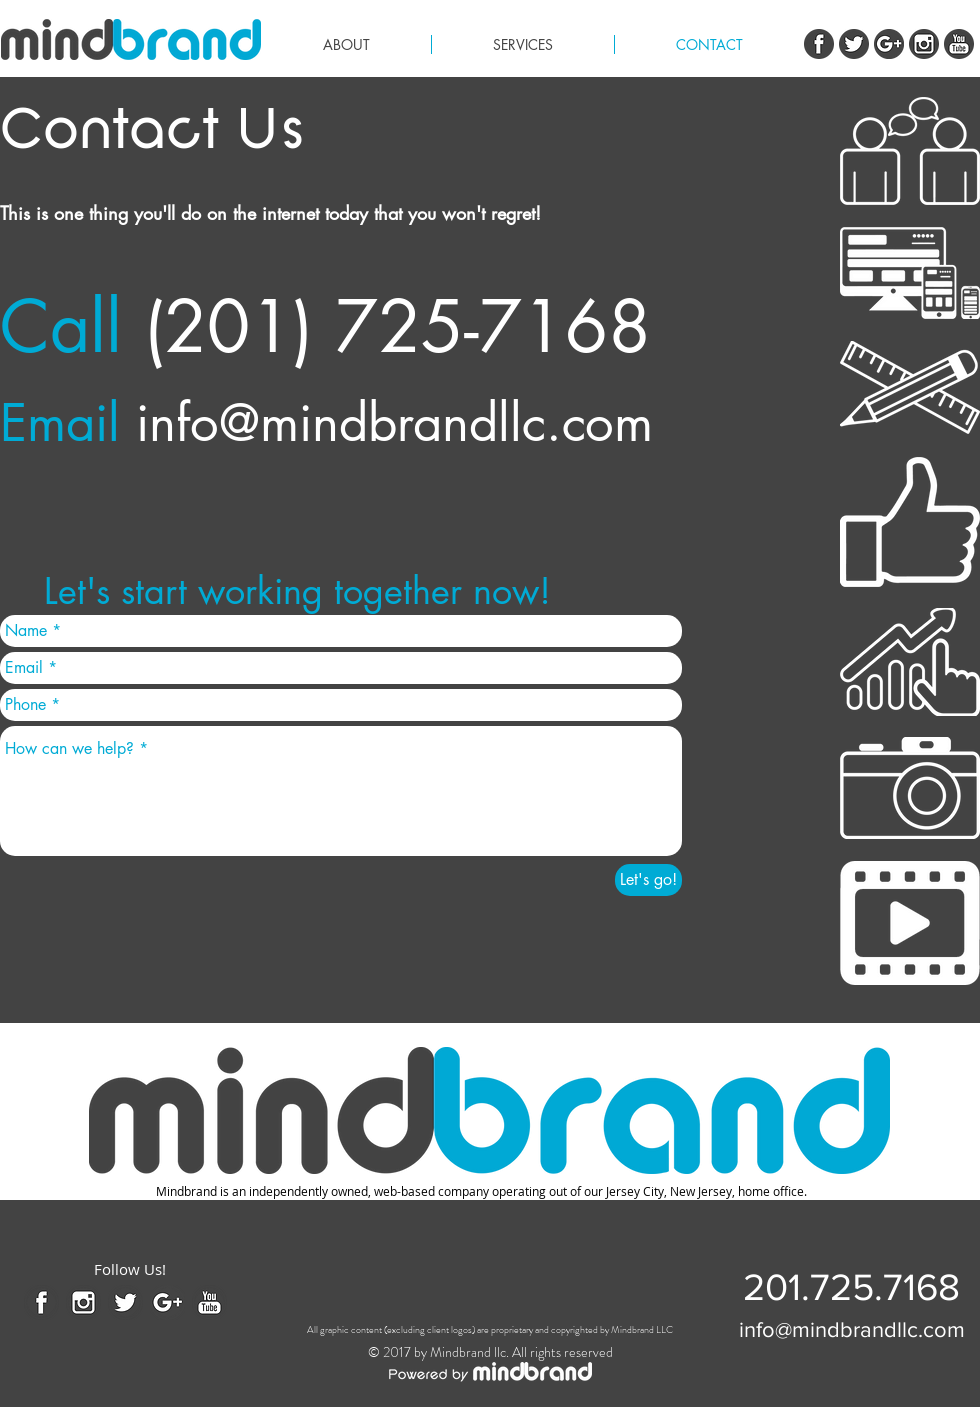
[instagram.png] (924, 44)
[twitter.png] (854, 44)
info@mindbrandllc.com (394, 423)
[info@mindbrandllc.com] (852, 1330)
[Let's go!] (648, 880)
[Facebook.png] (819, 44)
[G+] (889, 44)
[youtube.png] (959, 44)
